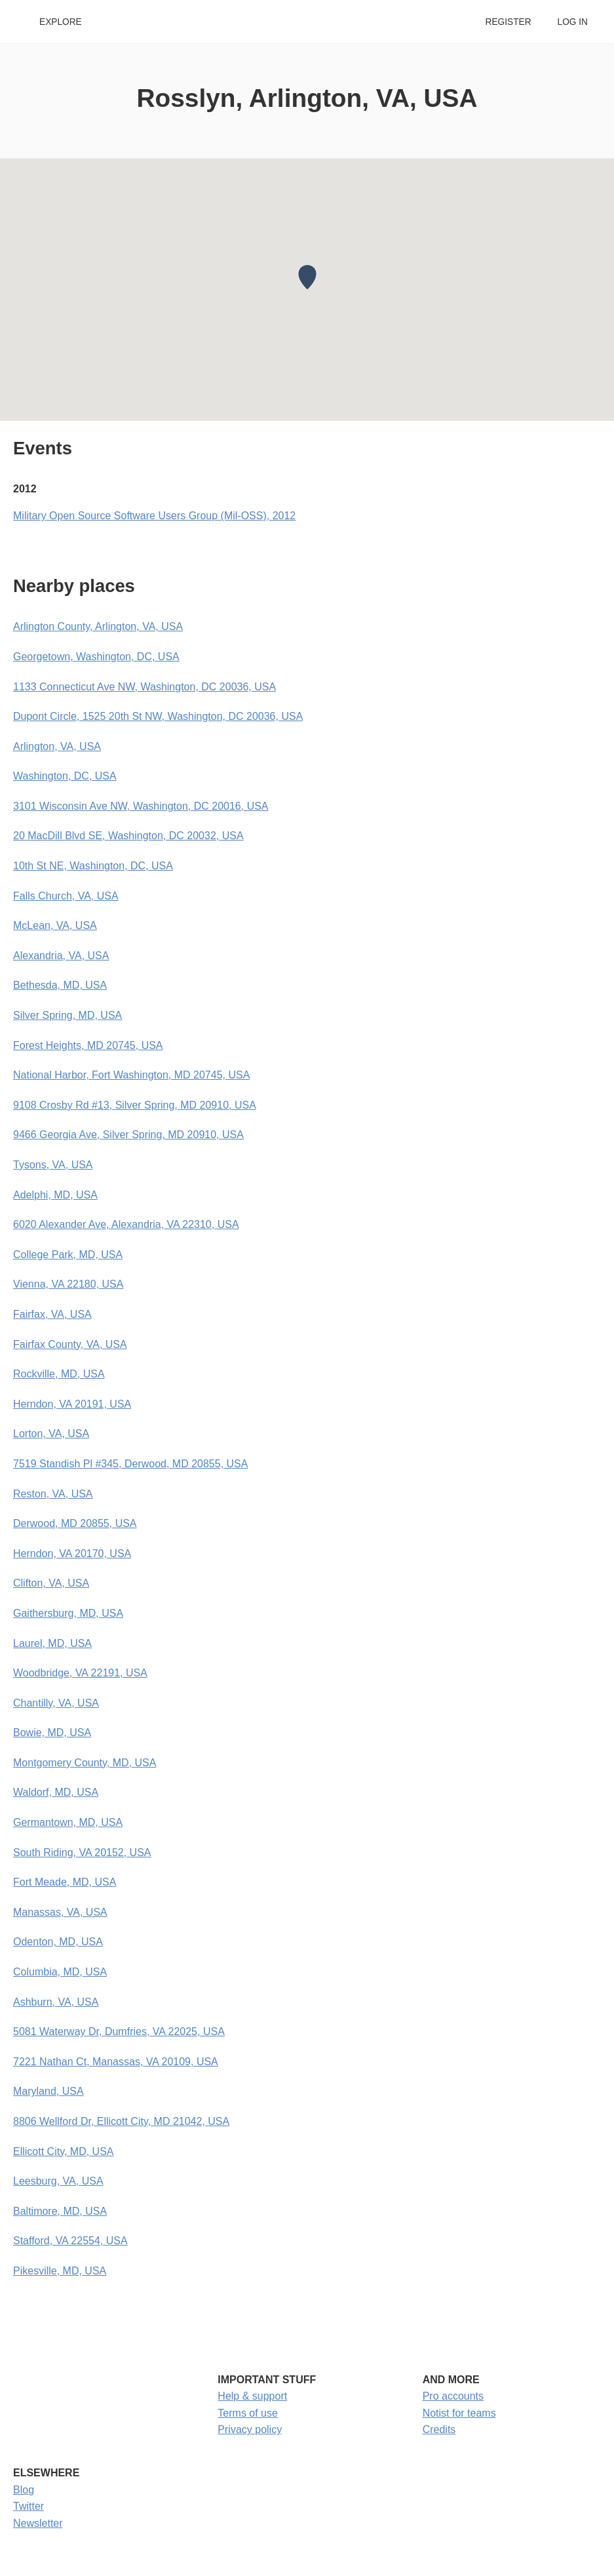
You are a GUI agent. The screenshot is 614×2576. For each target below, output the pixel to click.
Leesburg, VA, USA (58, 2181)
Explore (60, 22)
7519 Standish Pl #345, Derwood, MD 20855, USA (130, 1463)
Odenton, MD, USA (58, 1941)
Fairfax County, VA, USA (70, 1344)
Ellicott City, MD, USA (63, 2151)
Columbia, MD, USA (60, 1971)
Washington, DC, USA (65, 776)
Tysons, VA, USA (53, 1164)
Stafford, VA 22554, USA (70, 2240)
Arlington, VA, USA (57, 746)
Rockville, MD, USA (59, 1373)
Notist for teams (459, 2413)
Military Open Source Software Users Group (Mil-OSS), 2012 (154, 515)
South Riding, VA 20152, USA (82, 1852)
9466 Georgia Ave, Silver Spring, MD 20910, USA (128, 1134)
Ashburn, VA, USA (55, 2002)
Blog (23, 2489)
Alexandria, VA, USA (61, 955)
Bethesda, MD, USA (60, 985)
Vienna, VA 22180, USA (68, 1284)
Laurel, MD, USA (52, 1643)
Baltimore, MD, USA (60, 2211)
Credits (439, 2429)
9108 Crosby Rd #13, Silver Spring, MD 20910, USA (134, 1105)
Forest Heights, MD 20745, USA (88, 1045)
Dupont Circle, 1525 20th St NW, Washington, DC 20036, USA (158, 716)
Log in (573, 22)
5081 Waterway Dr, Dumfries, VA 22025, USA (119, 2031)
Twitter (28, 2506)
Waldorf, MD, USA (55, 1792)
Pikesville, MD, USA (59, 2270)
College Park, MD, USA (68, 1254)
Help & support (252, 2396)
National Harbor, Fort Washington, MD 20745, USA (131, 1074)
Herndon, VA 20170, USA (72, 1553)
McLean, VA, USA (55, 925)
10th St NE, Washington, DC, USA (93, 865)
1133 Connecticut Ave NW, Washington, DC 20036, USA (144, 686)
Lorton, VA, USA (51, 1433)
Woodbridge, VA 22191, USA (80, 1672)
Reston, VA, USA (53, 1493)
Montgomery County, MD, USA (84, 1762)
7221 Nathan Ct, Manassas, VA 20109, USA (115, 2061)
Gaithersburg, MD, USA (68, 1613)
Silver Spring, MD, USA (67, 1015)
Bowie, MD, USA (52, 1732)
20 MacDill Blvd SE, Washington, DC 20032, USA (128, 835)
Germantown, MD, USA (68, 1822)
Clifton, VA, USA (51, 1583)
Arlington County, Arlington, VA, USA (98, 626)
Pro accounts (453, 2396)
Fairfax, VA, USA (52, 1314)
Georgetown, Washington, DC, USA (96, 656)
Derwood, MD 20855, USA (75, 1523)
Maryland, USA (48, 2091)
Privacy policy (250, 2429)
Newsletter (38, 2523)
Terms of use (248, 2413)
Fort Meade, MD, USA (64, 1882)
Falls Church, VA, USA (66, 896)
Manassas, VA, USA (60, 1912)
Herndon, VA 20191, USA (72, 1404)
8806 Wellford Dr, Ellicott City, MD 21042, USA (121, 2121)
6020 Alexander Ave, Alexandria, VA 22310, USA (126, 1224)
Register (508, 22)
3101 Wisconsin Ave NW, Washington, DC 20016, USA (141, 806)
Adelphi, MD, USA (55, 1194)
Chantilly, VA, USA (56, 1703)
